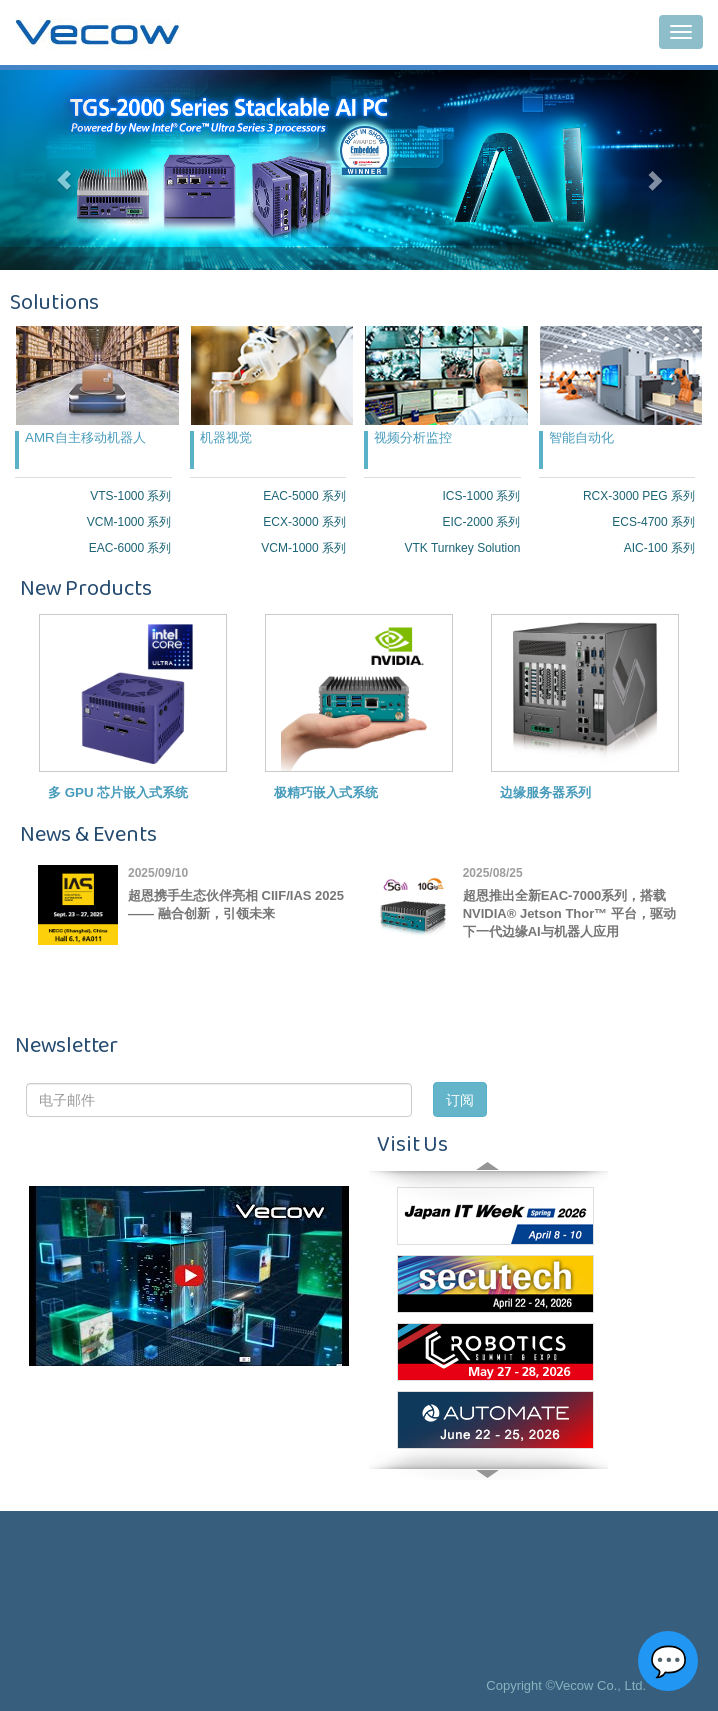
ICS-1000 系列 (481, 496)
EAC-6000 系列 (130, 548)
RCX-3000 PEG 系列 (639, 496)
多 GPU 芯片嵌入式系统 (118, 792)
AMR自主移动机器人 (85, 437)
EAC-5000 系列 (304, 496)
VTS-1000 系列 (130, 496)
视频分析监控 (413, 437)
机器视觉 (226, 437)
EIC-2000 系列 (481, 522)
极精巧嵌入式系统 (326, 792)
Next (488, 1455)
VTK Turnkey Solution (462, 548)
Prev (488, 1186)
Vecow (97, 33)
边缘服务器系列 (545, 792)
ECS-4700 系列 (653, 522)
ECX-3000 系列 (304, 522)
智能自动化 (581, 437)
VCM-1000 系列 (129, 522)
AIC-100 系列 (659, 548)
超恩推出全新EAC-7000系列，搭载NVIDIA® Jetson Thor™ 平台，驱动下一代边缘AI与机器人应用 (569, 913)
